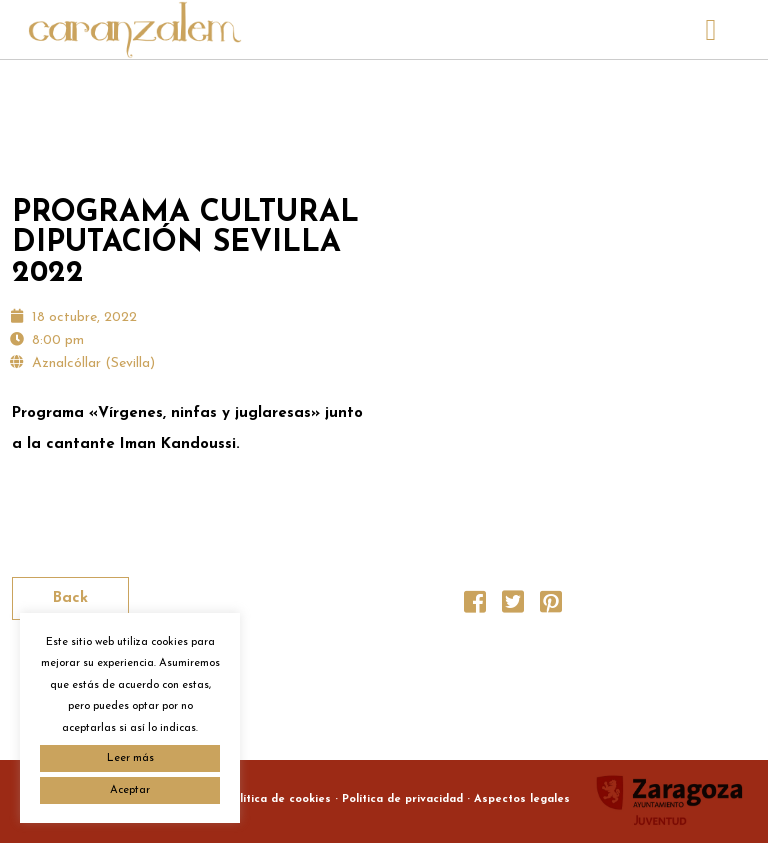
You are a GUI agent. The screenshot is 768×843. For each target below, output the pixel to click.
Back (70, 598)
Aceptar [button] (130, 790)
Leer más (130, 758)
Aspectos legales (522, 799)
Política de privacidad (402, 799)
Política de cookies (278, 799)
